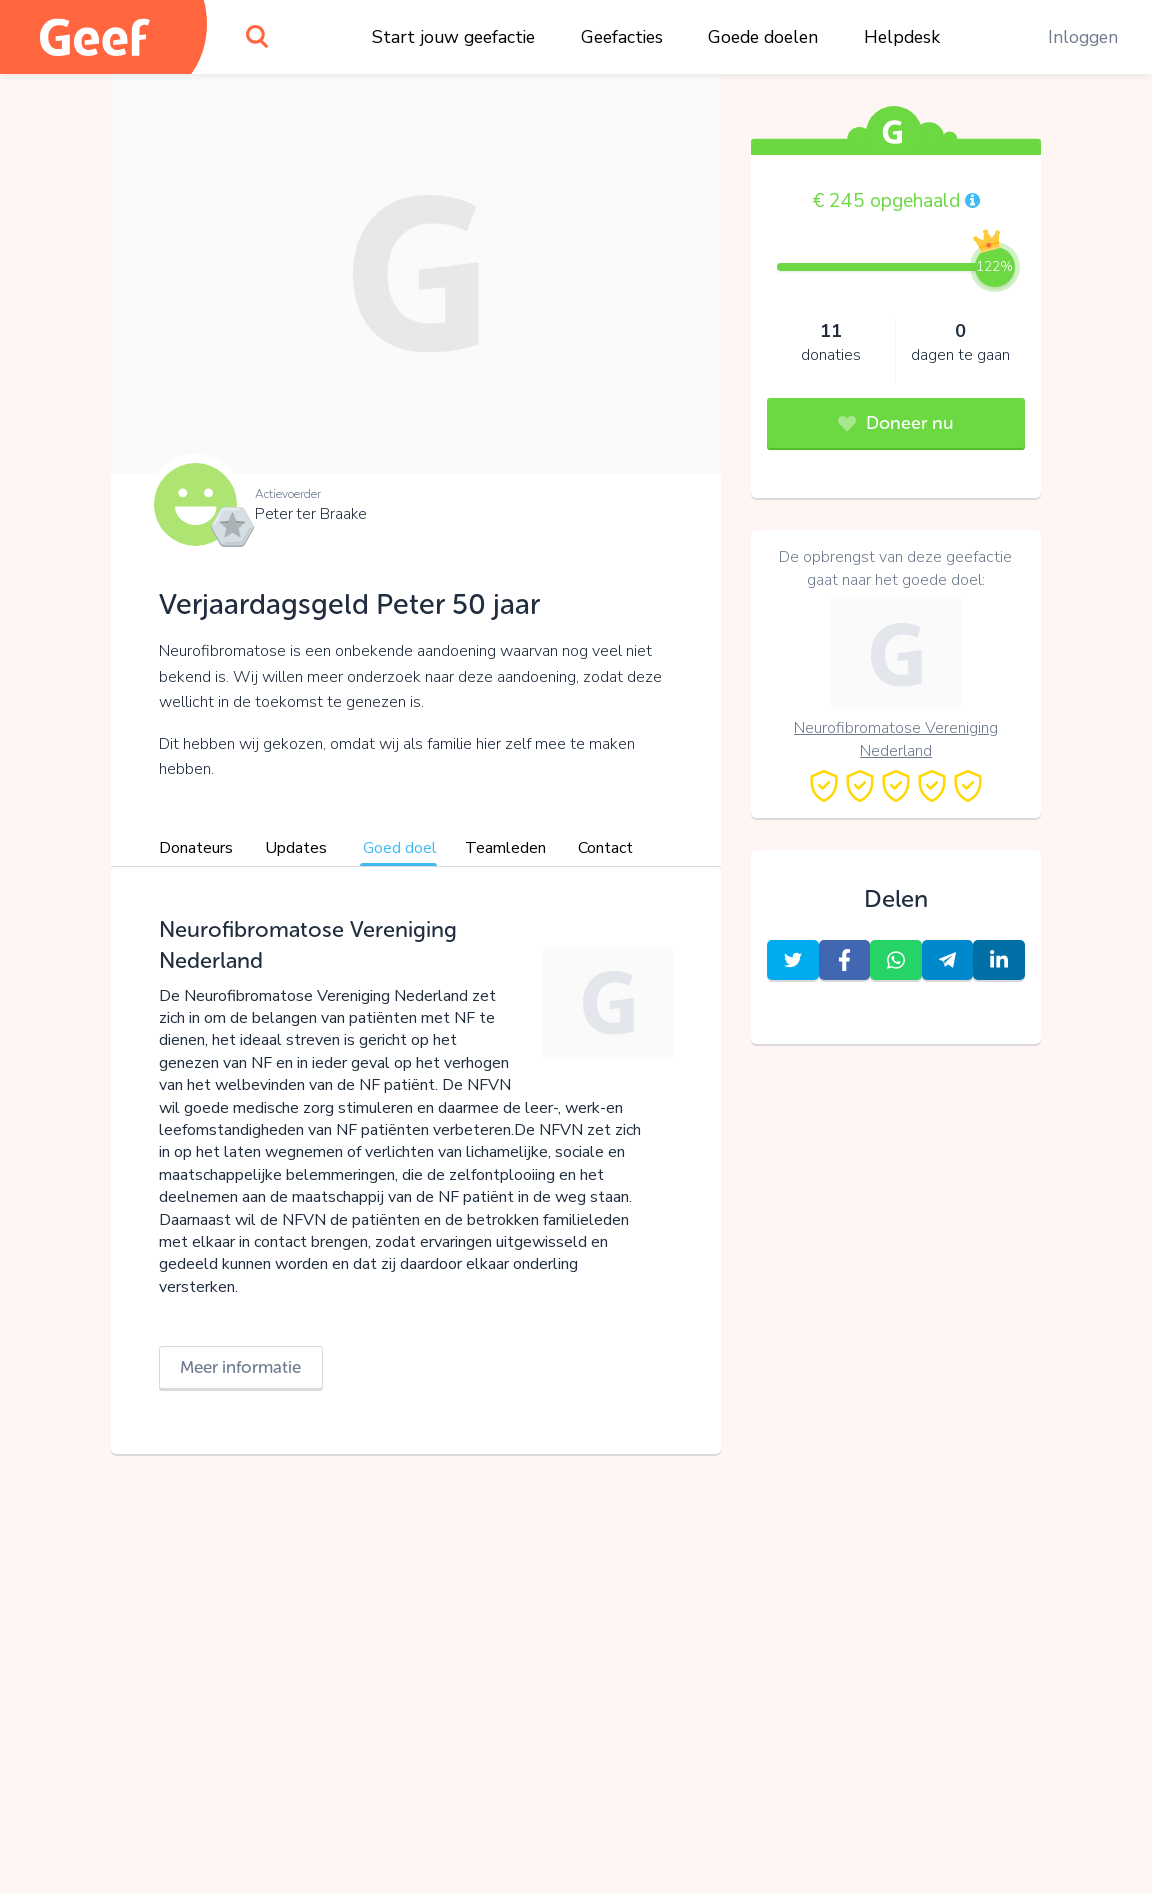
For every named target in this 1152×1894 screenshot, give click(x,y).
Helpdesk (902, 37)
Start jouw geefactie (453, 37)
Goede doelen (763, 37)
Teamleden (505, 848)
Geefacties (622, 37)
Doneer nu (896, 423)
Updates (296, 848)
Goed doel (400, 848)
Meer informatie (240, 1367)
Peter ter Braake (311, 514)
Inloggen (1083, 37)
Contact (605, 848)
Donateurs (196, 848)
